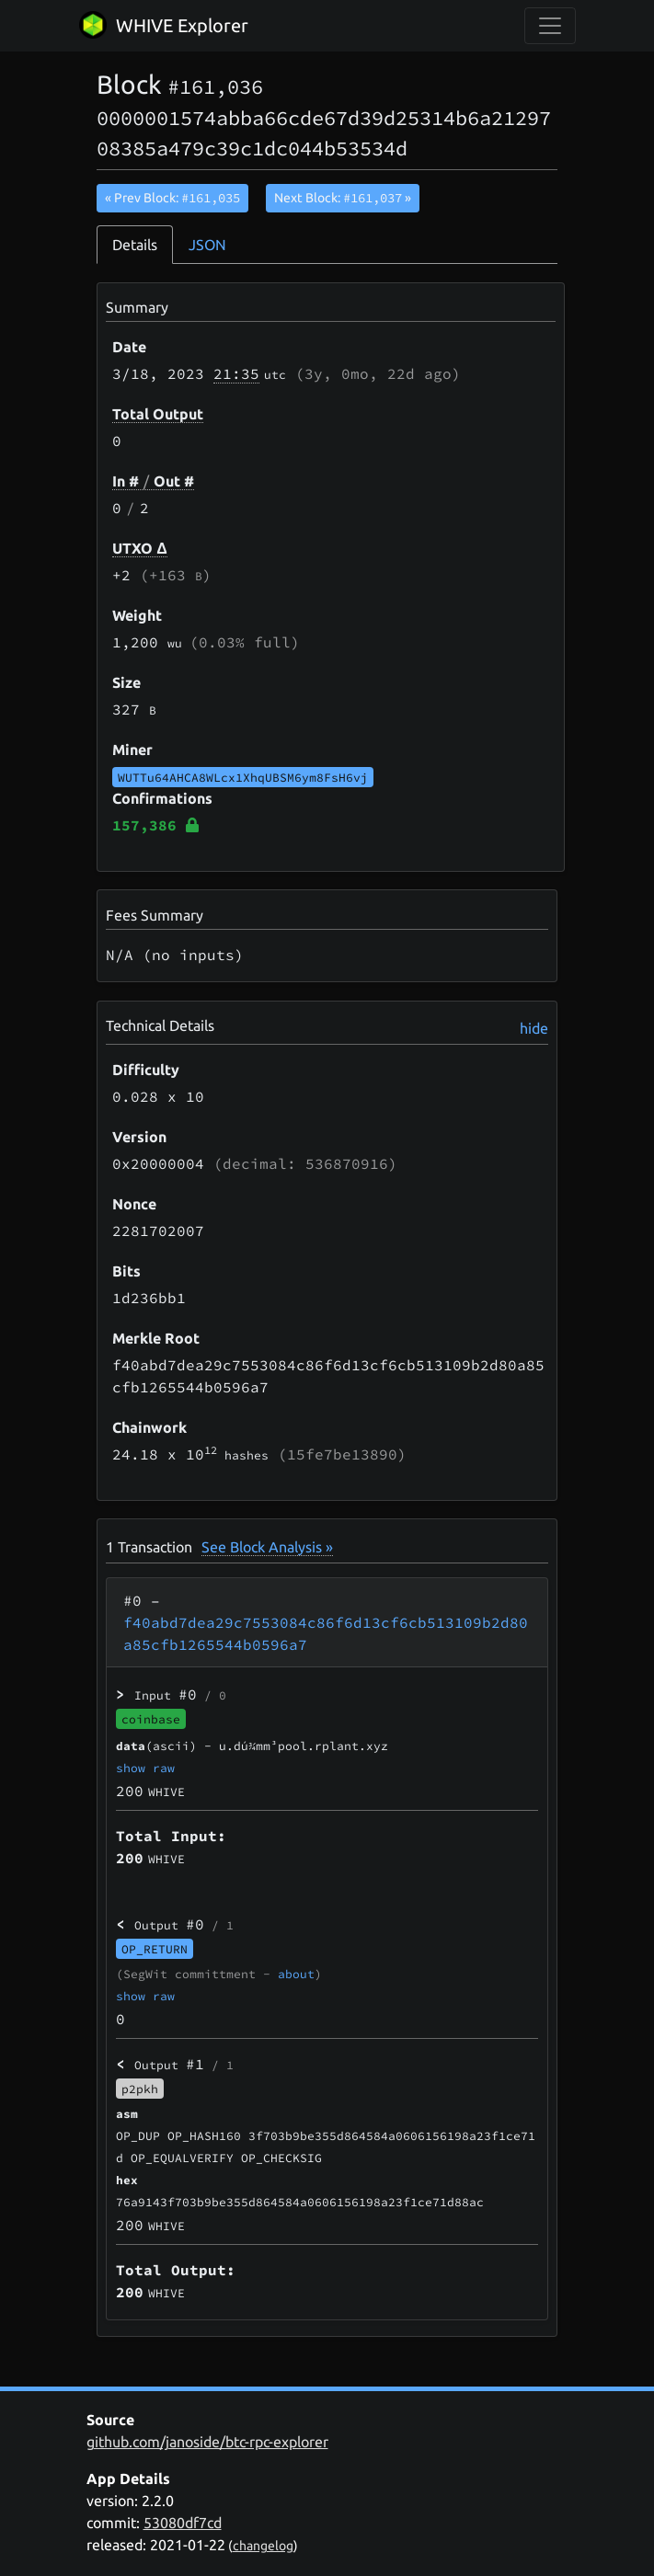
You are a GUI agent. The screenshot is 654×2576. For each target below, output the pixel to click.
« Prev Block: (172, 197)
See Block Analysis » (267, 1547)
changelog (263, 2545)
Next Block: (342, 197)
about (296, 1973)
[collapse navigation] (550, 25)
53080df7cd (182, 2522)
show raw (145, 1767)
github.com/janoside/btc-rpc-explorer (207, 2441)
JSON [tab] (207, 244)
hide (534, 1028)
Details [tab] (134, 244)
